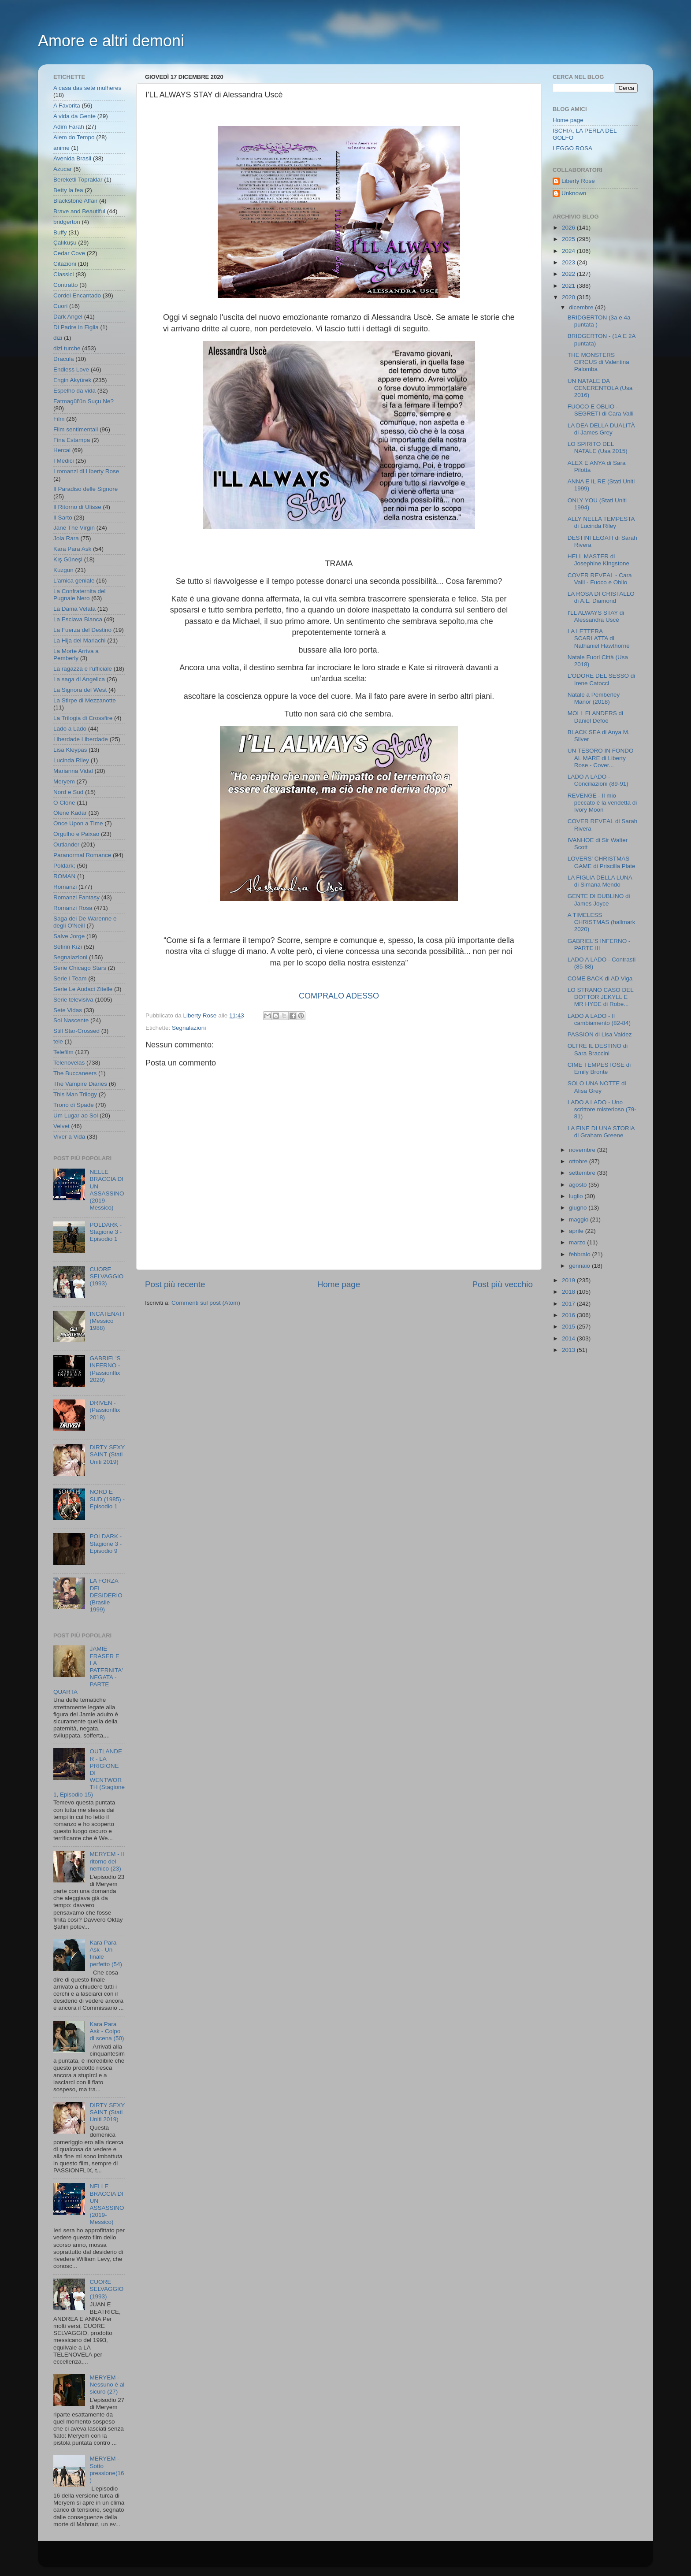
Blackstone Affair (75, 200)
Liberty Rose (578, 181)
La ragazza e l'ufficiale (82, 668)
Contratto (65, 285)
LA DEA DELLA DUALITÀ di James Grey (601, 429)
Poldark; (64, 865)
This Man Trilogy (75, 1094)
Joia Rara (66, 538)
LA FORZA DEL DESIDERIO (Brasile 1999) (105, 1595)
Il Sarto (62, 517)
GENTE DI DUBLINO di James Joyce (599, 899)
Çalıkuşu (65, 242)
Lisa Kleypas (70, 749)
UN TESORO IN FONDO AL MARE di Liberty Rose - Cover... (601, 757)
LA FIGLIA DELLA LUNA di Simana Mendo (600, 881)
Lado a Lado (69, 728)
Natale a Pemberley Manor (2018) (594, 698)
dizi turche (67, 348)
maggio (579, 1219)
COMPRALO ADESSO (339, 995)
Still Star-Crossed (76, 1031)
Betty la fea (68, 190)
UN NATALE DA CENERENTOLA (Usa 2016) (600, 388)
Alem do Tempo (74, 137)
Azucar (62, 169)
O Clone (64, 802)
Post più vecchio (502, 1284)
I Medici (63, 460)
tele (58, 1041)
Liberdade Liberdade (80, 739)
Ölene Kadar (70, 812)
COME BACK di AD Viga (600, 978)
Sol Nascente (71, 1020)
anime (61, 148)
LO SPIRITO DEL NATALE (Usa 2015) (598, 447)
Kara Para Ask (72, 549)
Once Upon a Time (78, 823)
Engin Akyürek (72, 380)
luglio (576, 1196)
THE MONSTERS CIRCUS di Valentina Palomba (598, 362)
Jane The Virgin (74, 527)
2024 (569, 251)
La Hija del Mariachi (79, 640)
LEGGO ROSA (572, 148)
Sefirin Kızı (67, 946)
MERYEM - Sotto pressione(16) (106, 2469)
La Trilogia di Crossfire (82, 718)
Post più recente (175, 1284)
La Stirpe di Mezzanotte (84, 700)
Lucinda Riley (71, 760)
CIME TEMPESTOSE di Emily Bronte (599, 1068)
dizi (57, 337)
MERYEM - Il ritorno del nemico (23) (106, 1861)
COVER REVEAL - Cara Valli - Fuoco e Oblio (600, 579)
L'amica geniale (73, 580)
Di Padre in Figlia (76, 327)
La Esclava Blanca (77, 619)
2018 (569, 1291)
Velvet (61, 1126)
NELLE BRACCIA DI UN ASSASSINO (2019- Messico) (106, 1190)
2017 (569, 1303)
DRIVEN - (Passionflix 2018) (104, 1409)
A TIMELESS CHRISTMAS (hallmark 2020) (601, 922)
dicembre (582, 307)
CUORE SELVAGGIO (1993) (106, 1276)
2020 (569, 297)
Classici (63, 274)
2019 (569, 1280)
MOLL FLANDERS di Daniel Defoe (595, 717)
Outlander (66, 844)
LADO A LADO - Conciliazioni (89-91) (598, 780)
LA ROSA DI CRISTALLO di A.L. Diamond (601, 597)
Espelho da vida (74, 390)
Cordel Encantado (77, 295)
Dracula (63, 359)
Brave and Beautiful (79, 211)
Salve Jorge (69, 936)
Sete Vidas (67, 1010)
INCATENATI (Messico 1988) (106, 1320)
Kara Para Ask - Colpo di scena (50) (106, 2031)
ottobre (579, 1161)
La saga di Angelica (79, 679)
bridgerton (66, 222)
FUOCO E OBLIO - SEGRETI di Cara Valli (601, 410)
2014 (569, 1338)
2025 (569, 239)
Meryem (64, 781)
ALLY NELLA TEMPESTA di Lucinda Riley (601, 522)
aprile (577, 1231)
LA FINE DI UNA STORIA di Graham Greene (601, 1132)
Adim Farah (68, 126)
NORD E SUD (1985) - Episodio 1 (107, 1498)
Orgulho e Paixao (76, 834)
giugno (578, 1207)
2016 (569, 1315)
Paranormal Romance (82, 855)
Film (59, 419)
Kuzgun (63, 570)
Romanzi (65, 886)
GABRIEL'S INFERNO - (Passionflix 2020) (104, 1369)
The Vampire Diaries (80, 1083)
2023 (569, 262)
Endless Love (71, 369)
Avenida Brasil (72, 158)
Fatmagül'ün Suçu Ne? (83, 401)
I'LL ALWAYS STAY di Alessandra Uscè (596, 616)
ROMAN (64, 876)
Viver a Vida (69, 1136)
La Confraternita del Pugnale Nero (79, 594)
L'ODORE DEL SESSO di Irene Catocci (601, 679)
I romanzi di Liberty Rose (86, 471)
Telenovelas (69, 1062)
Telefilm (63, 1052)
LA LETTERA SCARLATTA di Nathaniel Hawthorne (599, 638)
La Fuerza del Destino (82, 630)
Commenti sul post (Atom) (205, 1302)
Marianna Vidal (73, 771)
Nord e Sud (68, 792)
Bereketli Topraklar (78, 179)
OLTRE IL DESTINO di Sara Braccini (598, 1049)
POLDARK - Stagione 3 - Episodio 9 (105, 1543)
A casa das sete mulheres (87, 88)
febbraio (580, 1254)
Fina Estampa (71, 440)
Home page (338, 1284)
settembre (583, 1172)
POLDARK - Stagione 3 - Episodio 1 (105, 1231)
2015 (569, 1326)
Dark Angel (67, 316)
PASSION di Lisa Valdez (600, 1034)
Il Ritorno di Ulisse (77, 507)
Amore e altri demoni (111, 41)
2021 (569, 285)
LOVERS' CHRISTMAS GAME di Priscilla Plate (601, 862)
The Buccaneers (75, 1073)
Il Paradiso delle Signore (85, 489)
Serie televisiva (73, 999)
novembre (583, 1150)
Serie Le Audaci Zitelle (82, 989)
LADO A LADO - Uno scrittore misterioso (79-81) (602, 1109)
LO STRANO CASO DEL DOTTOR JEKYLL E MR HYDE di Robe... (601, 997)
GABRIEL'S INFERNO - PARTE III (599, 944)
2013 (569, 1350)
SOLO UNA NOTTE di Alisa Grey (597, 1087)
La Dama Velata (74, 608)
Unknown (573, 193)
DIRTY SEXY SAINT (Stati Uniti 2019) (107, 1454)
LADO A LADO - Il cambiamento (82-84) (599, 1019)
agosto (578, 1184)
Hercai (62, 450)
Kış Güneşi (67, 559)
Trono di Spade (73, 1105)
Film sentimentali (75, 429)
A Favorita (66, 105)
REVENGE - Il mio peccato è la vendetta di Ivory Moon (602, 802)
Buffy (60, 232)
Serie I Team (70, 978)
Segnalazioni (189, 1027)
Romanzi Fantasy (76, 897)
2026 (569, 227)
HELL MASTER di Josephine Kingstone (598, 560)
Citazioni (64, 263)
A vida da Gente (74, 116)
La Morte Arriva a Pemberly (76, 654)
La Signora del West (80, 690)
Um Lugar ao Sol (75, 1115)
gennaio (580, 1265)
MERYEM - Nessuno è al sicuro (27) (106, 2384)
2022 (569, 274)
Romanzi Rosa (73, 908)
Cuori (60, 306)
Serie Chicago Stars (79, 968)
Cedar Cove (69, 253)
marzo (578, 1242)
